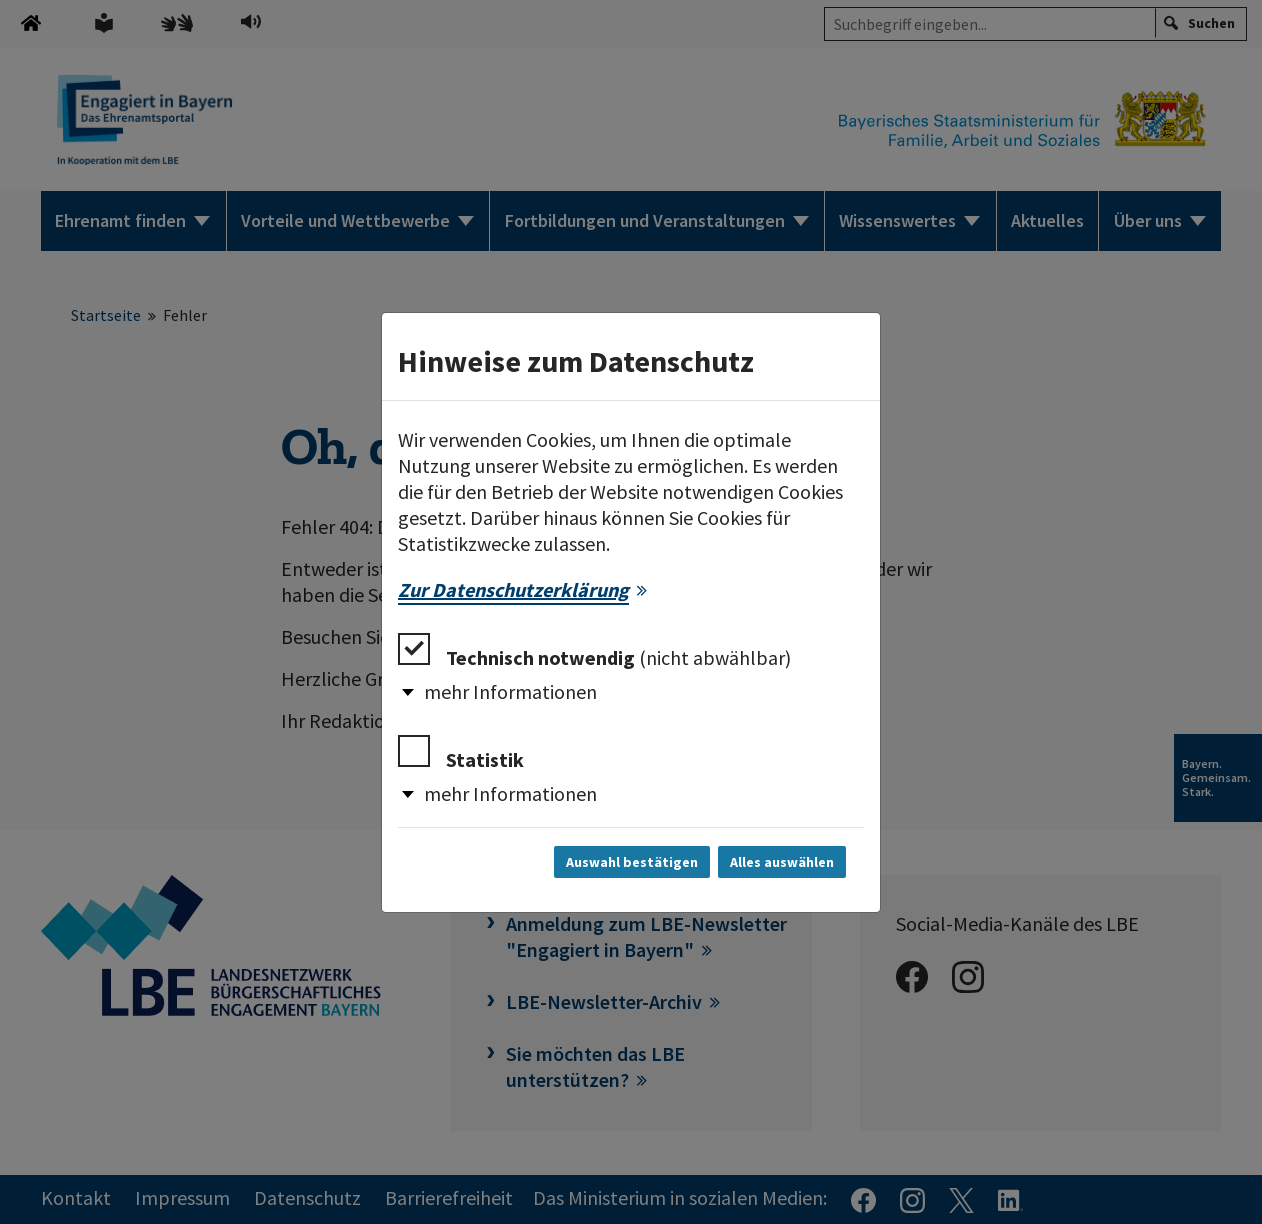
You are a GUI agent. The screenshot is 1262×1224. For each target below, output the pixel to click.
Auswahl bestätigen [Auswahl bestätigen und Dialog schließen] (632, 862)
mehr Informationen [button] (510, 691)
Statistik (461, 753)
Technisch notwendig (594, 651)
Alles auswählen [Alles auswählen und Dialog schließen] (782, 862)
